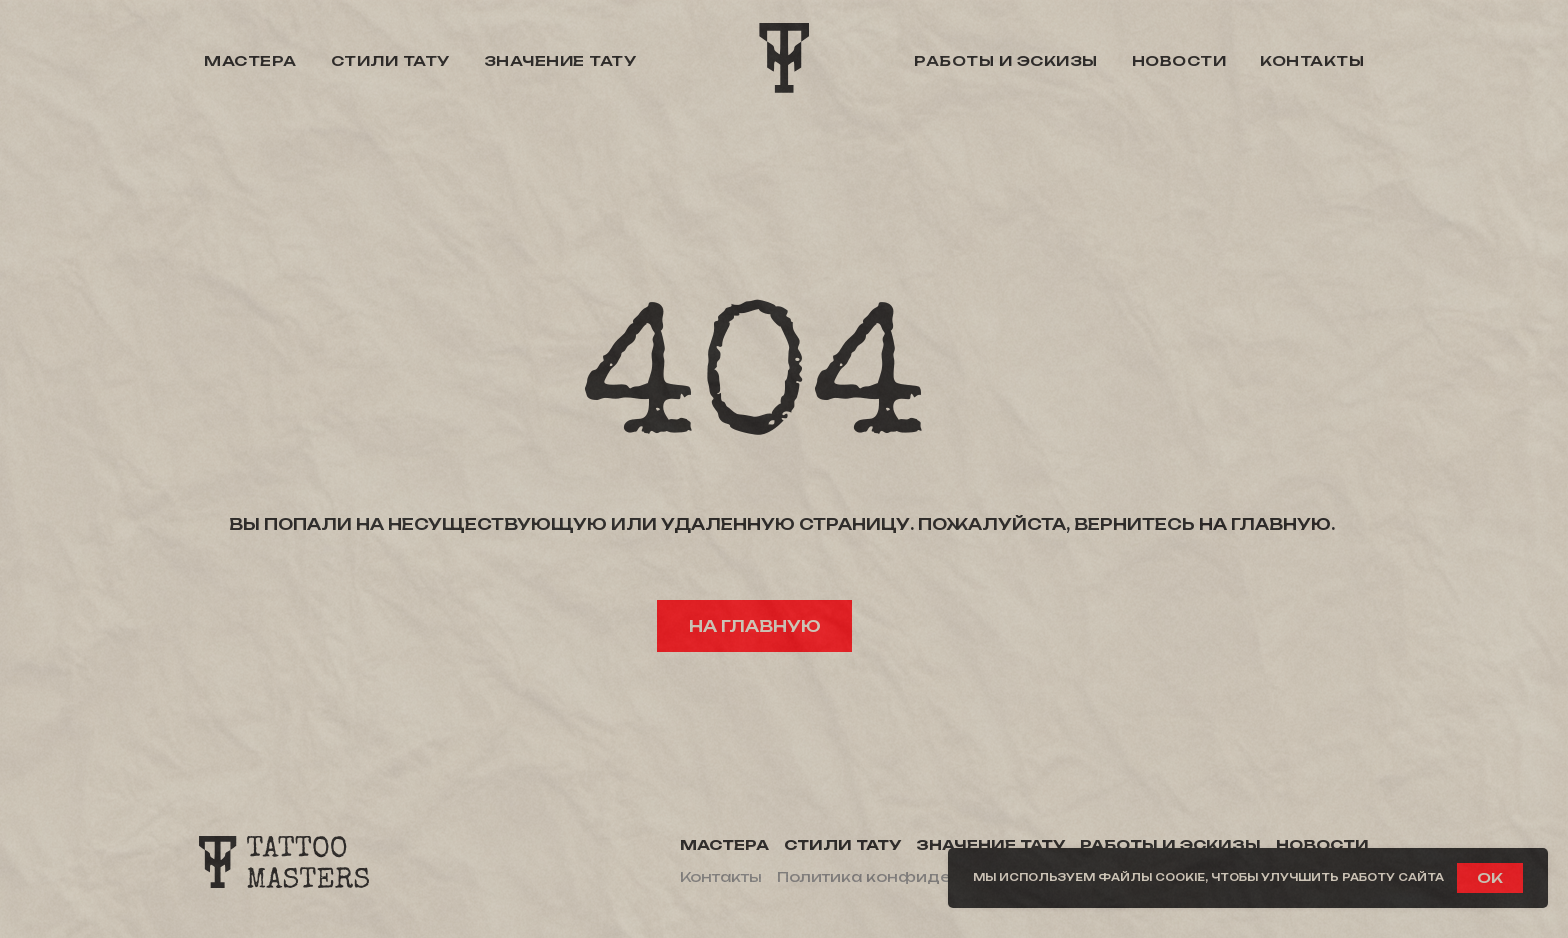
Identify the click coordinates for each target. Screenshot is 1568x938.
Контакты (1312, 60)
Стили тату (390, 60)
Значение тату (560, 60)
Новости (1179, 60)
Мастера (250, 60)
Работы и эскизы (1006, 60)
